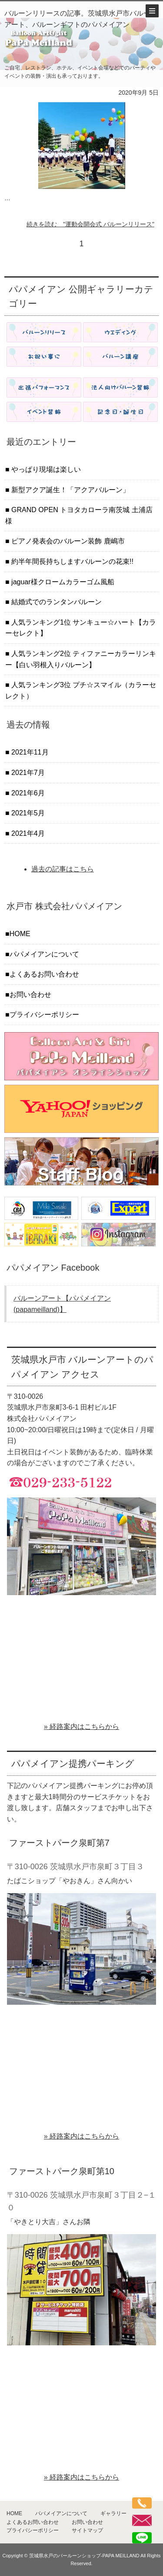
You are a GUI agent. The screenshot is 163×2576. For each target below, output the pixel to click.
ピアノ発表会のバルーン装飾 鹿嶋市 (67, 541)
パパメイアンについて (44, 954)
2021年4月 (27, 833)
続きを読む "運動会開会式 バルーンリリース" (90, 224)
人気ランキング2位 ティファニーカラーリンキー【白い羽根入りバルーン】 (80, 659)
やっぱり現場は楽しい (45, 469)
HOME (20, 933)
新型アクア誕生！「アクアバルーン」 (70, 489)
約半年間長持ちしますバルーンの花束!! (71, 561)
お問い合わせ (30, 994)
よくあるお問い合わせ (44, 974)
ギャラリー (113, 2513)
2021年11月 (29, 752)
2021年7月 (27, 772)
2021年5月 (27, 813)
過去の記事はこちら (62, 869)
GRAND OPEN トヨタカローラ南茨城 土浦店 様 (79, 515)
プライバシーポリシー (44, 1014)
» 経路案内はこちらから (81, 1726)
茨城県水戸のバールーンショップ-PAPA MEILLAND (84, 2555)
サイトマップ (87, 2530)
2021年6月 (27, 793)
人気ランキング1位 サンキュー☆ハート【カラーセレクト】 (80, 628)
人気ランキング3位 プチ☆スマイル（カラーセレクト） (80, 690)
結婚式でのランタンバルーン (56, 602)
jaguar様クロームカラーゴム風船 (62, 582)
